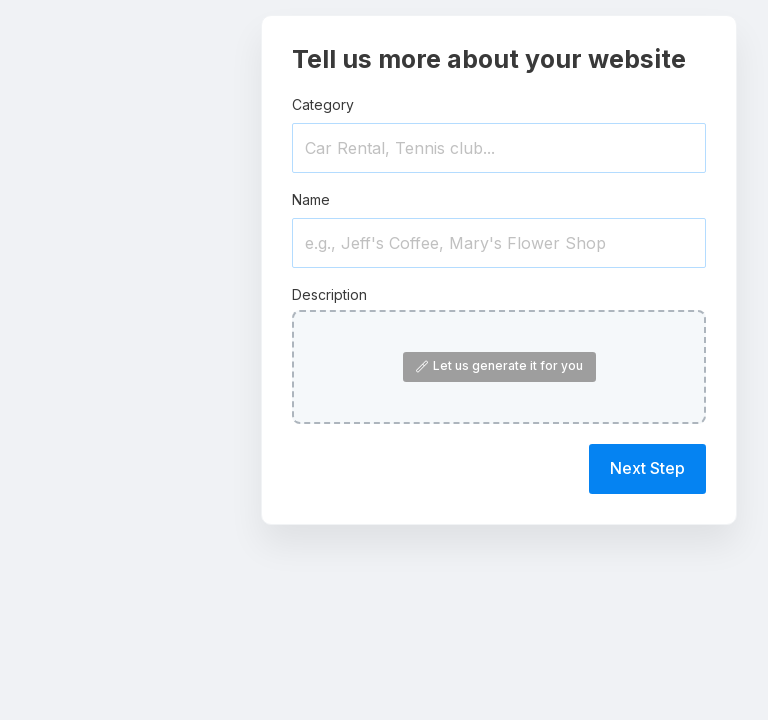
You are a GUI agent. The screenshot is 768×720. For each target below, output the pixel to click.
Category (323, 104)
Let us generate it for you (499, 365)
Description (329, 294)
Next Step (647, 468)
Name (311, 199)
